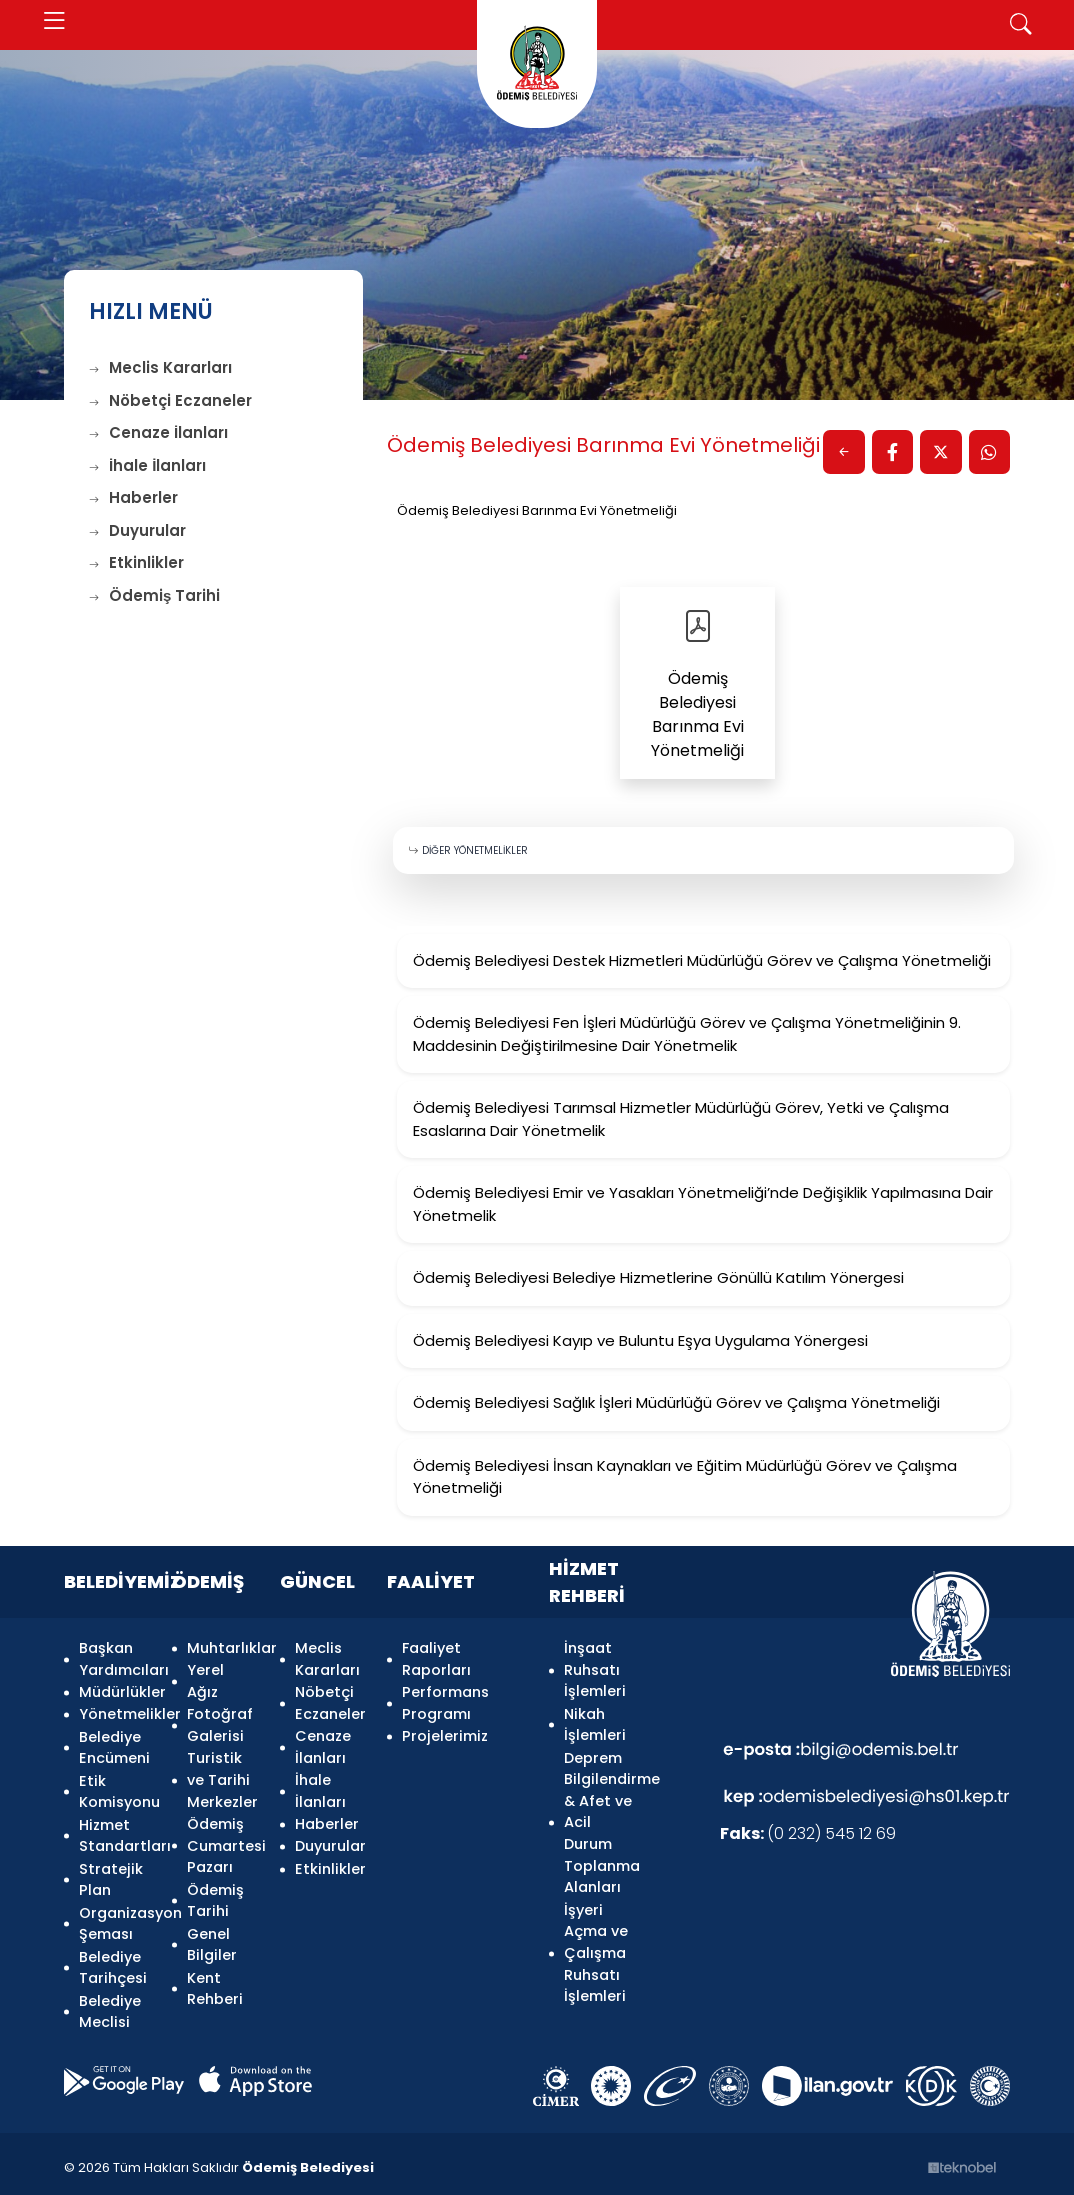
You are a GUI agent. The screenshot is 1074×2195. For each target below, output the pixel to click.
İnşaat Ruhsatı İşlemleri (595, 1669)
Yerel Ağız (205, 1681)
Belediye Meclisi (110, 2005)
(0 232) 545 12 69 (808, 1834)
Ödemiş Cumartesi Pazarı (221, 1842)
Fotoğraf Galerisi (220, 1724)
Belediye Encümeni (113, 1746)
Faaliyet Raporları (436, 1659)
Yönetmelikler (113, 1713)
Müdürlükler (113, 1692)
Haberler (133, 497)
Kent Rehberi (215, 1984)
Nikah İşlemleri (595, 1724)
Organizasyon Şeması (113, 1919)
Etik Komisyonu (113, 1789)
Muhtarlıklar (221, 1648)
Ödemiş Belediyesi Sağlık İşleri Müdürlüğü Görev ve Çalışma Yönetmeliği (676, 1403)
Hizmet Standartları (113, 1832)
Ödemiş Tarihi (154, 595)
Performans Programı (445, 1703)
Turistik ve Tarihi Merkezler (221, 1777)
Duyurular (137, 530)
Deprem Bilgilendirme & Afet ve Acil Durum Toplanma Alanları (598, 1821)
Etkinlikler (136, 562)
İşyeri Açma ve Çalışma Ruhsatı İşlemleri (596, 1951)
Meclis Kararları (160, 367)
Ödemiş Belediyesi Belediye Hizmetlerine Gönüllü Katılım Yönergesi (658, 1278)
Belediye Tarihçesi (113, 1962)
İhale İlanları (147, 465)
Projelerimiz (445, 1735)
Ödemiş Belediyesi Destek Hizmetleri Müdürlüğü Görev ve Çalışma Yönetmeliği (702, 960)
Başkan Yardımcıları (113, 1659)
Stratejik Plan (111, 1875)
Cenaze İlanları (158, 432)
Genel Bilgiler (212, 1940)
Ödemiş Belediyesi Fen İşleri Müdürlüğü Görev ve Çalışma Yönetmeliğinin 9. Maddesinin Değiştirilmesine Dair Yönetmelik (687, 1035)
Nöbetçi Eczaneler (170, 400)
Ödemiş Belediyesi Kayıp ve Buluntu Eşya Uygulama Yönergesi (640, 1340)
